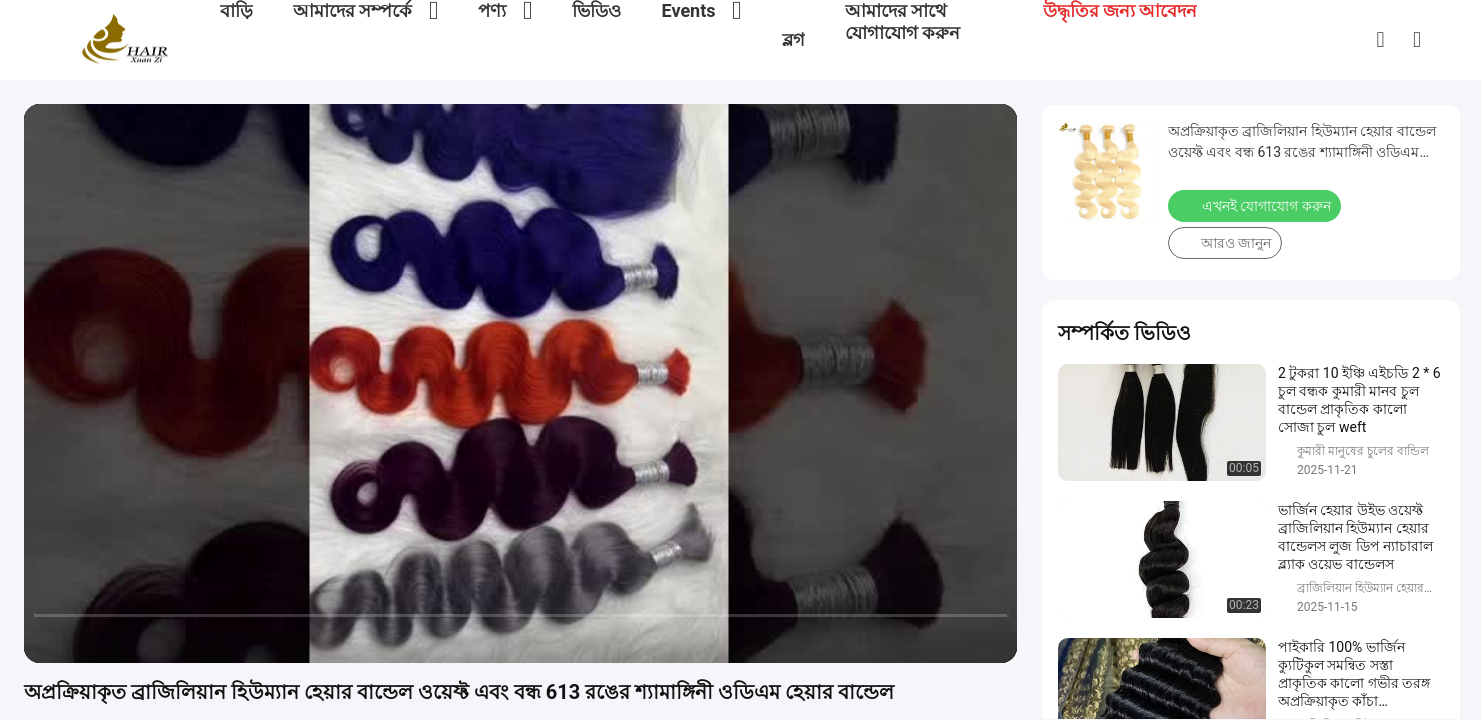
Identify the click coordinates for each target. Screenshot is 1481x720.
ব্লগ (793, 39)
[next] (130, 639)
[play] (521, 383)
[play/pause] (90, 639)
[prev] (50, 639)
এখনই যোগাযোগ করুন (1254, 206)
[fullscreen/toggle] (991, 639)
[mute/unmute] (170, 639)
